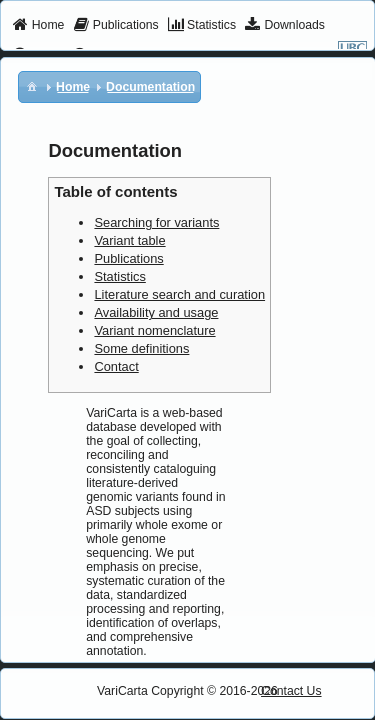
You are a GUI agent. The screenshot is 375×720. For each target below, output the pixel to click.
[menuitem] (38, 26)
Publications (128, 258)
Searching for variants (156, 222)
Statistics (119, 276)
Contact (116, 366)
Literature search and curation (179, 294)
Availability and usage (156, 312)
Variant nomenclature (154, 330)
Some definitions (141, 348)
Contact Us (291, 691)
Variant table (129, 240)
